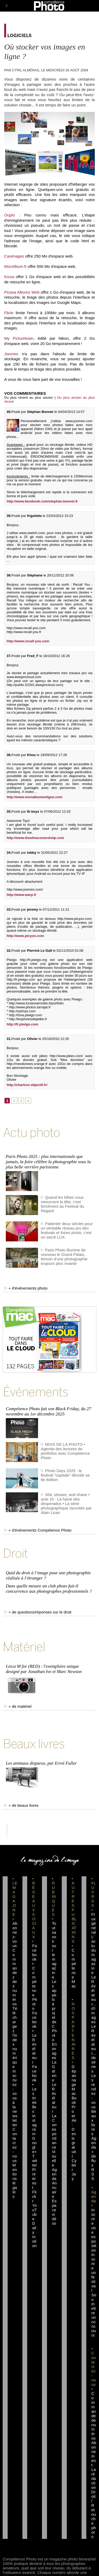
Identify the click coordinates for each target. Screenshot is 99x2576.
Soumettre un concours (93, 2315)
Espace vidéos (54, 2212)
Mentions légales (14, 2181)
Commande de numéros (93, 2415)
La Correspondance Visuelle (54, 2140)
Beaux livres (93, 2122)
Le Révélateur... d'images (93, 1999)
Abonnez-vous (14, 1934)
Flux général (93, 1923)
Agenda (54, 2174)
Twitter (34, 2160)
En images (54, 2051)
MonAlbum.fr (15, 266)
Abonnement (93, 2453)
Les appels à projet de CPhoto (54, 2010)
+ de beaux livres (21, 1805)
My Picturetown (19, 338)
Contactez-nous (14, 2145)
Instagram (34, 2125)
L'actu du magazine (93, 1955)
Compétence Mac (74, 1968)
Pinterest (34, 2178)
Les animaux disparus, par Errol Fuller (41, 1763)
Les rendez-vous (93, 2091)
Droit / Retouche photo (93, 2514)
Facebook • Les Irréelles (34, 2089)
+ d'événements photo (26, 1288)
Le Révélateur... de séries (93, 2048)
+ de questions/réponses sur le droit (37, 1612)
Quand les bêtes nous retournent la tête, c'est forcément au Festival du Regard (62, 1204)
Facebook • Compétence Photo (34, 1977)
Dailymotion (34, 2234)
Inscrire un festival (93, 2272)
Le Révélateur (54, 2098)
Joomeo (11, 354)
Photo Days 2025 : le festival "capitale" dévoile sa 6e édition (65, 1475)
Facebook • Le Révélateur (34, 2037)
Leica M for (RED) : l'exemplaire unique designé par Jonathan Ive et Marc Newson (44, 1669)
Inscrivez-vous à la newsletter (14, 2098)
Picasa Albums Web (22, 292)
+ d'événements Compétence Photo (38, 1530)
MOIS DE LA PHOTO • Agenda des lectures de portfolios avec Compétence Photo (65, 1451)
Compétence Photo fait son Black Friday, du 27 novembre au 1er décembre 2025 (48, 1411)
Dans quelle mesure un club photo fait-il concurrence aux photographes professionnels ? (49, 1588)
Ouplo (9, 215)
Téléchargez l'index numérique (14, 2037)
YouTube (34, 2212)
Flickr (9, 312)
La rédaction (93, 2478)
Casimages (14, 256)
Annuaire (54, 2190)
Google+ (34, 2145)
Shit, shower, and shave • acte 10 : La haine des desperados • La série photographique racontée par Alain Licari (66, 1503)
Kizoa (9, 276)
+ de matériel (17, 1706)
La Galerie (54, 2071)
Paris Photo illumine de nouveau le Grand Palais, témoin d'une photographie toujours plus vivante (64, 1257)
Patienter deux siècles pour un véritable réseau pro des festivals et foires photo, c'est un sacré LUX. (67, 1230)
